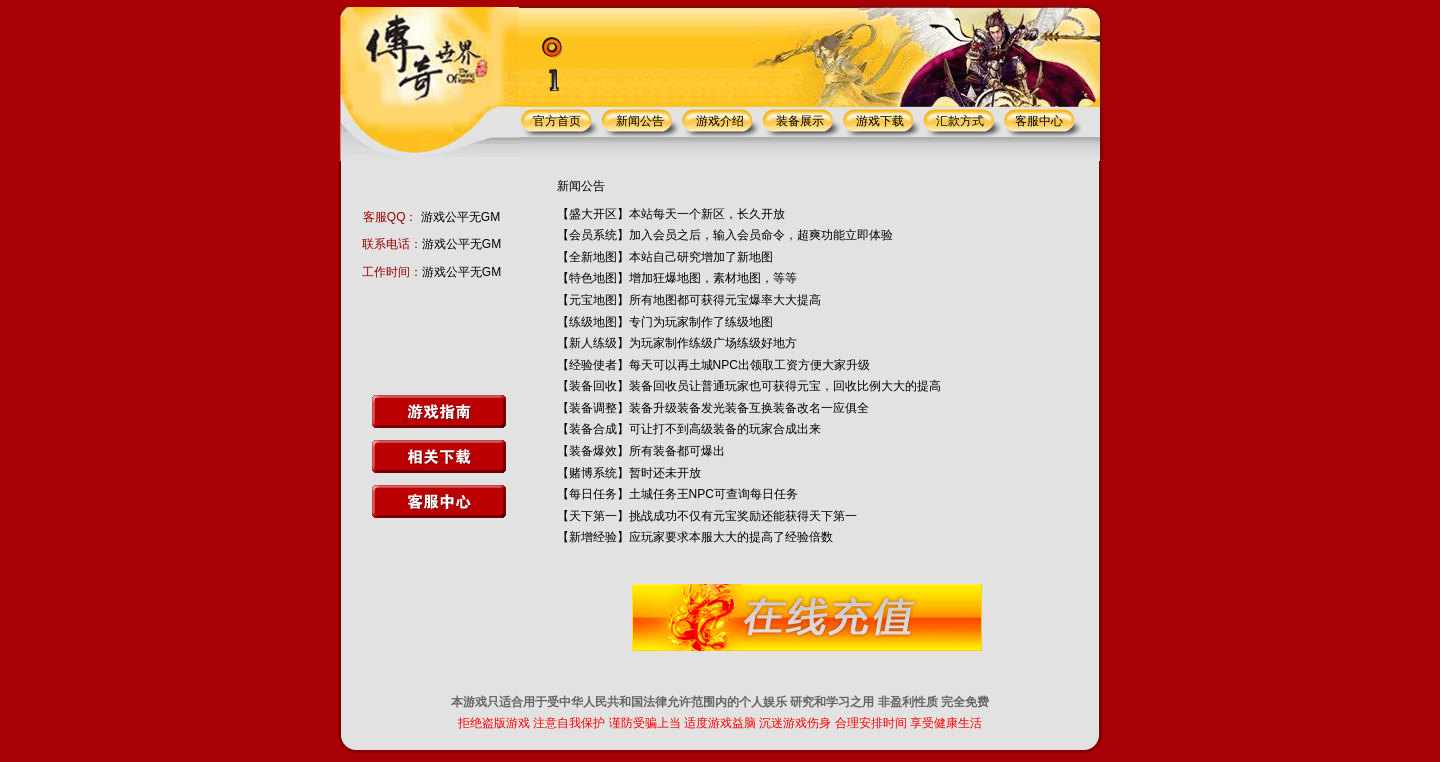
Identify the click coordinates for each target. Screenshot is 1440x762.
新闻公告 (640, 121)
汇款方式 (960, 121)
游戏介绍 (720, 121)
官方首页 (557, 121)
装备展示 (800, 121)
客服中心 (1039, 121)
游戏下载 (880, 121)
